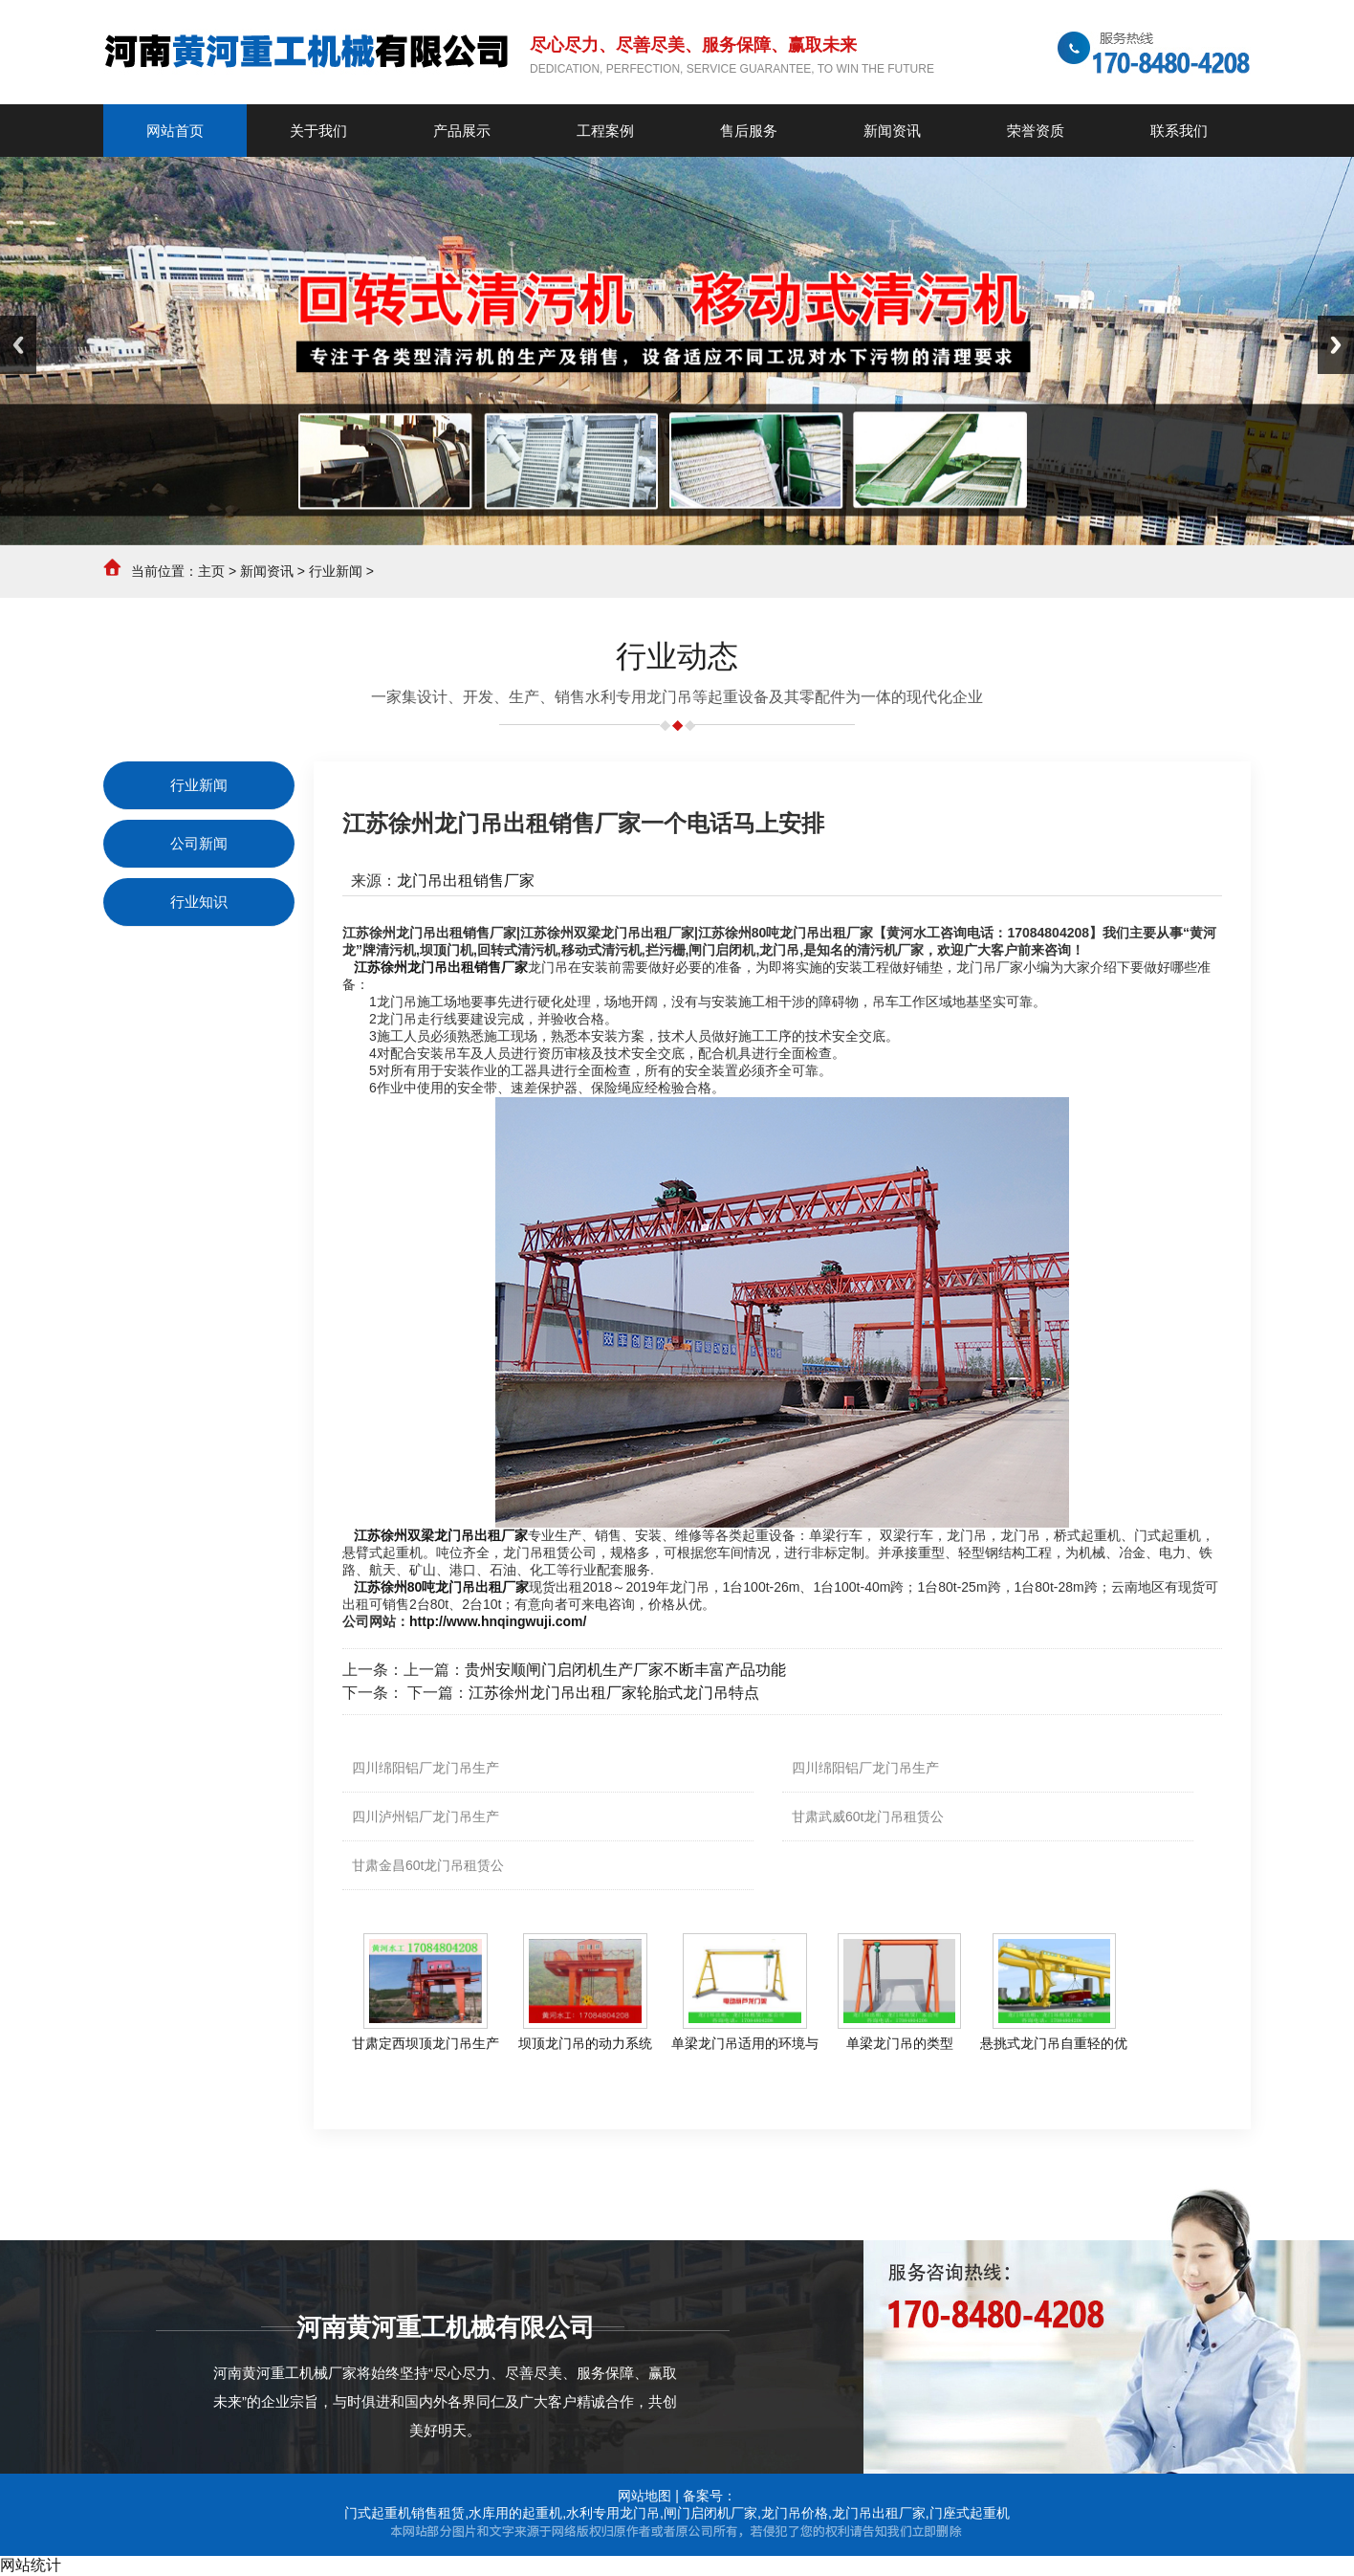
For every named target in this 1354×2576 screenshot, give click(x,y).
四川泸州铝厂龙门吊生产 (425, 1816)
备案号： (709, 2495)
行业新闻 (335, 571)
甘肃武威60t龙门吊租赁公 (868, 1816)
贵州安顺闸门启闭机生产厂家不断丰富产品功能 (625, 1670)
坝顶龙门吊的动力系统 (585, 2043)
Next (1336, 345)
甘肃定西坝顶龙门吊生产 (425, 2043)
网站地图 (644, 2495)
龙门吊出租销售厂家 (466, 880)
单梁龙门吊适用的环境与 (745, 2043)
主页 (211, 571)
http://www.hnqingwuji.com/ (497, 1621)
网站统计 (30, 2565)
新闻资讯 (267, 571)
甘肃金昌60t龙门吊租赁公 (428, 1865)
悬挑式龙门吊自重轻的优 (1053, 2043)
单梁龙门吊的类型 (899, 2043)
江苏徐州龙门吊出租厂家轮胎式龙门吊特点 (614, 1692)
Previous (18, 345)
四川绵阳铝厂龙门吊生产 (425, 1767)
